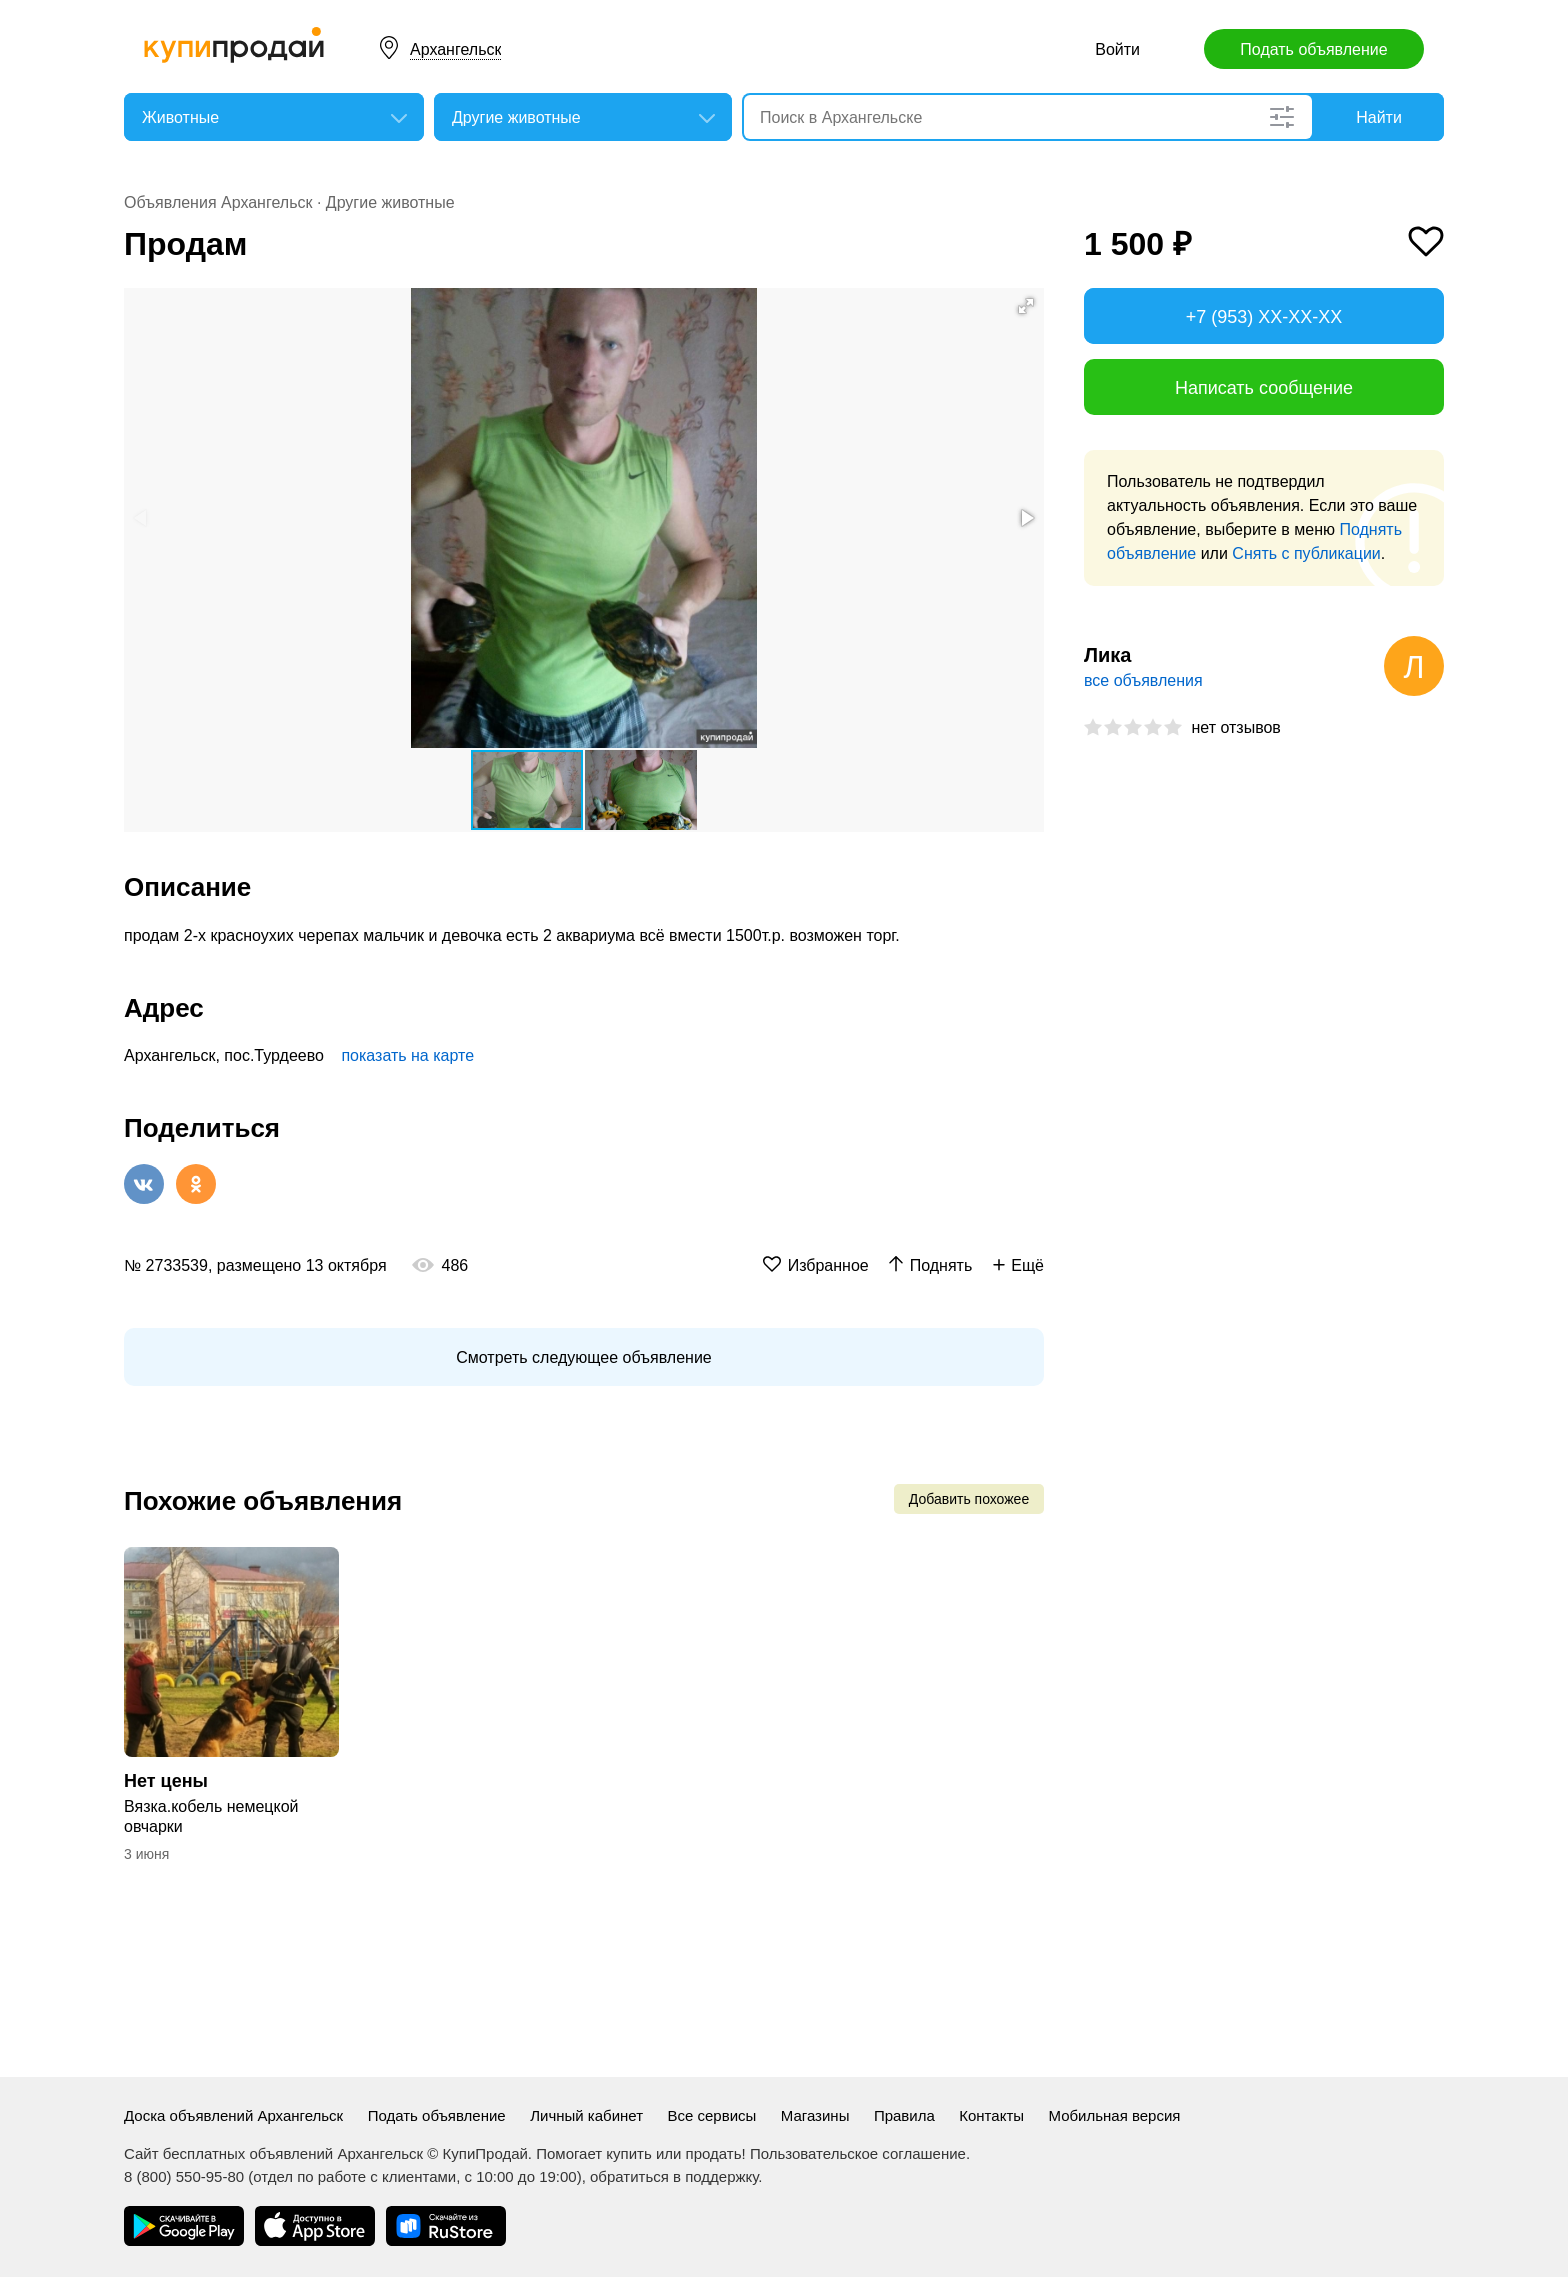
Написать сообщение (1264, 388)
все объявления (1143, 680)
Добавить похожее (969, 1499)
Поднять (941, 1265)
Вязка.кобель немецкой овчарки (211, 1816)
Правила (904, 2115)
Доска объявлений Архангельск (233, 2115)
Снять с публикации (1306, 553)
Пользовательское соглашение (858, 2153)
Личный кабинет (586, 2115)
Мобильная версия (1115, 2115)
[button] (1026, 306)
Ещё (1027, 1265)
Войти (1117, 49)
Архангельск (455, 49)
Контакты (991, 2115)
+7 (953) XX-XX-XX (1264, 317)
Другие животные (390, 202)
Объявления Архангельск (218, 202)
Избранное (828, 1265)
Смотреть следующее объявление (583, 1357)
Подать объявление (1313, 49)
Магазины (815, 2115)
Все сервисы (711, 2115)
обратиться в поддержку (674, 2176)
